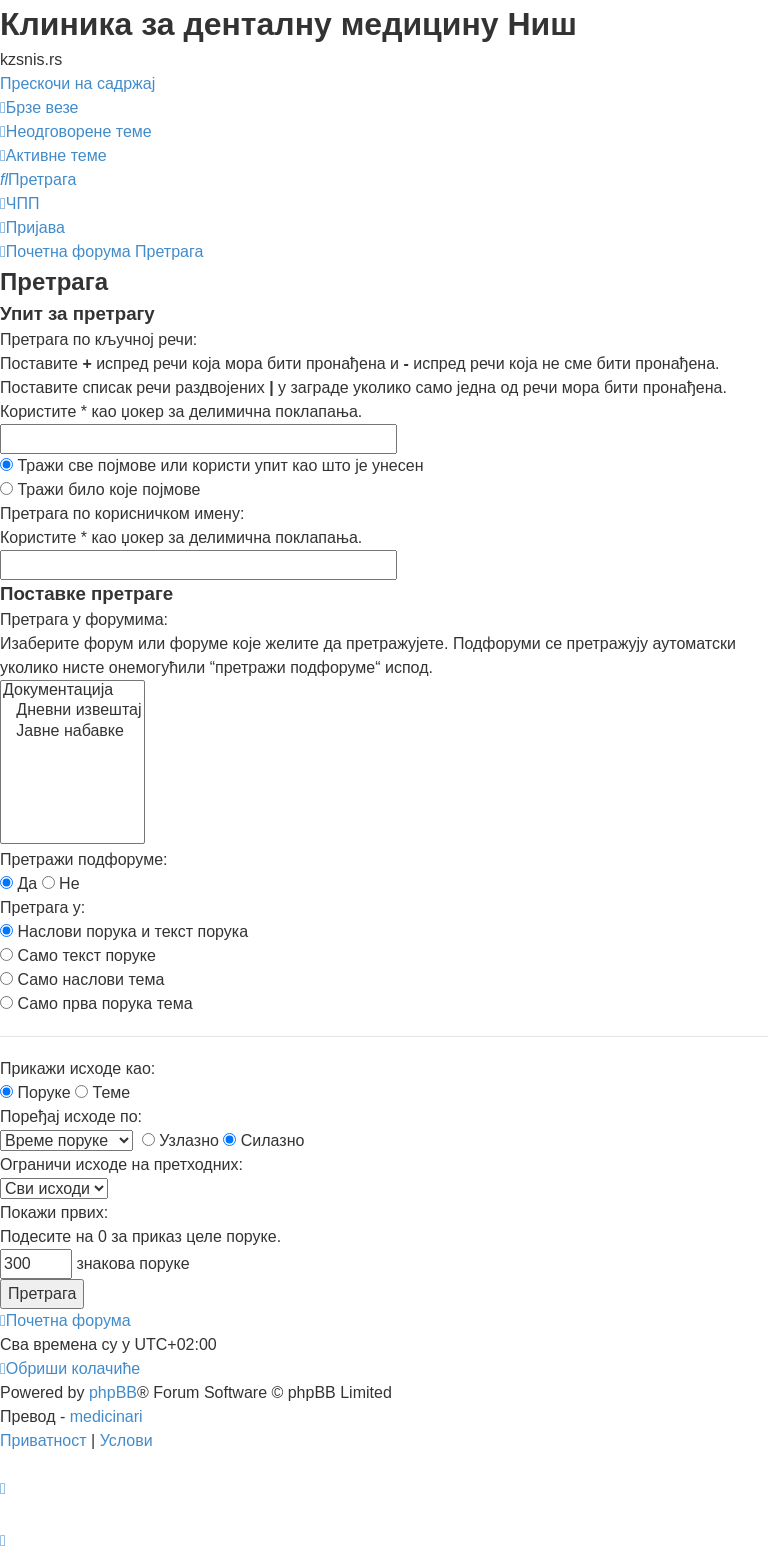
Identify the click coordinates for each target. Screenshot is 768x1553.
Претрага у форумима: (84, 619)
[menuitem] (76, 131)
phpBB (113, 1392)
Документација (72, 691)
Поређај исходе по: (71, 1116)
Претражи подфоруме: (83, 859)
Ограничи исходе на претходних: (121, 1164)
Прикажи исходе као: (77, 1068)
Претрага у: (42, 907)
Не (61, 883)
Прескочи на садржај (77, 83)
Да (18, 883)
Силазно (263, 1140)
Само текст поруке (78, 955)
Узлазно (180, 1140)
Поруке (35, 1092)
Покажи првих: (54, 1212)
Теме (102, 1092)
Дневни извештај (72, 711)
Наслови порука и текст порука (124, 931)
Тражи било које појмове (100, 489)
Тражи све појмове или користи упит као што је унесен (212, 465)
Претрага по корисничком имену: (122, 513)
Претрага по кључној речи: (98, 339)
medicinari (106, 1416)
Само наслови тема (82, 979)
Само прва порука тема (96, 1003)
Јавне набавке (72, 732)
